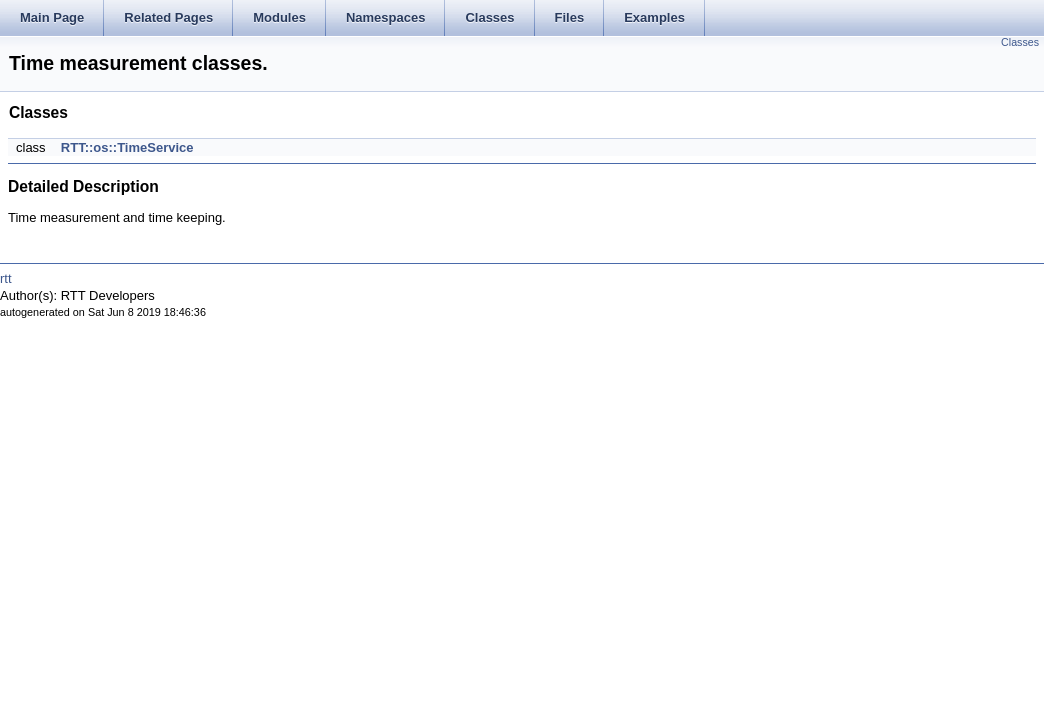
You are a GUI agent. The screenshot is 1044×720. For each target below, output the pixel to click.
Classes (1020, 42)
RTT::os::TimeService (127, 147)
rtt (6, 278)
